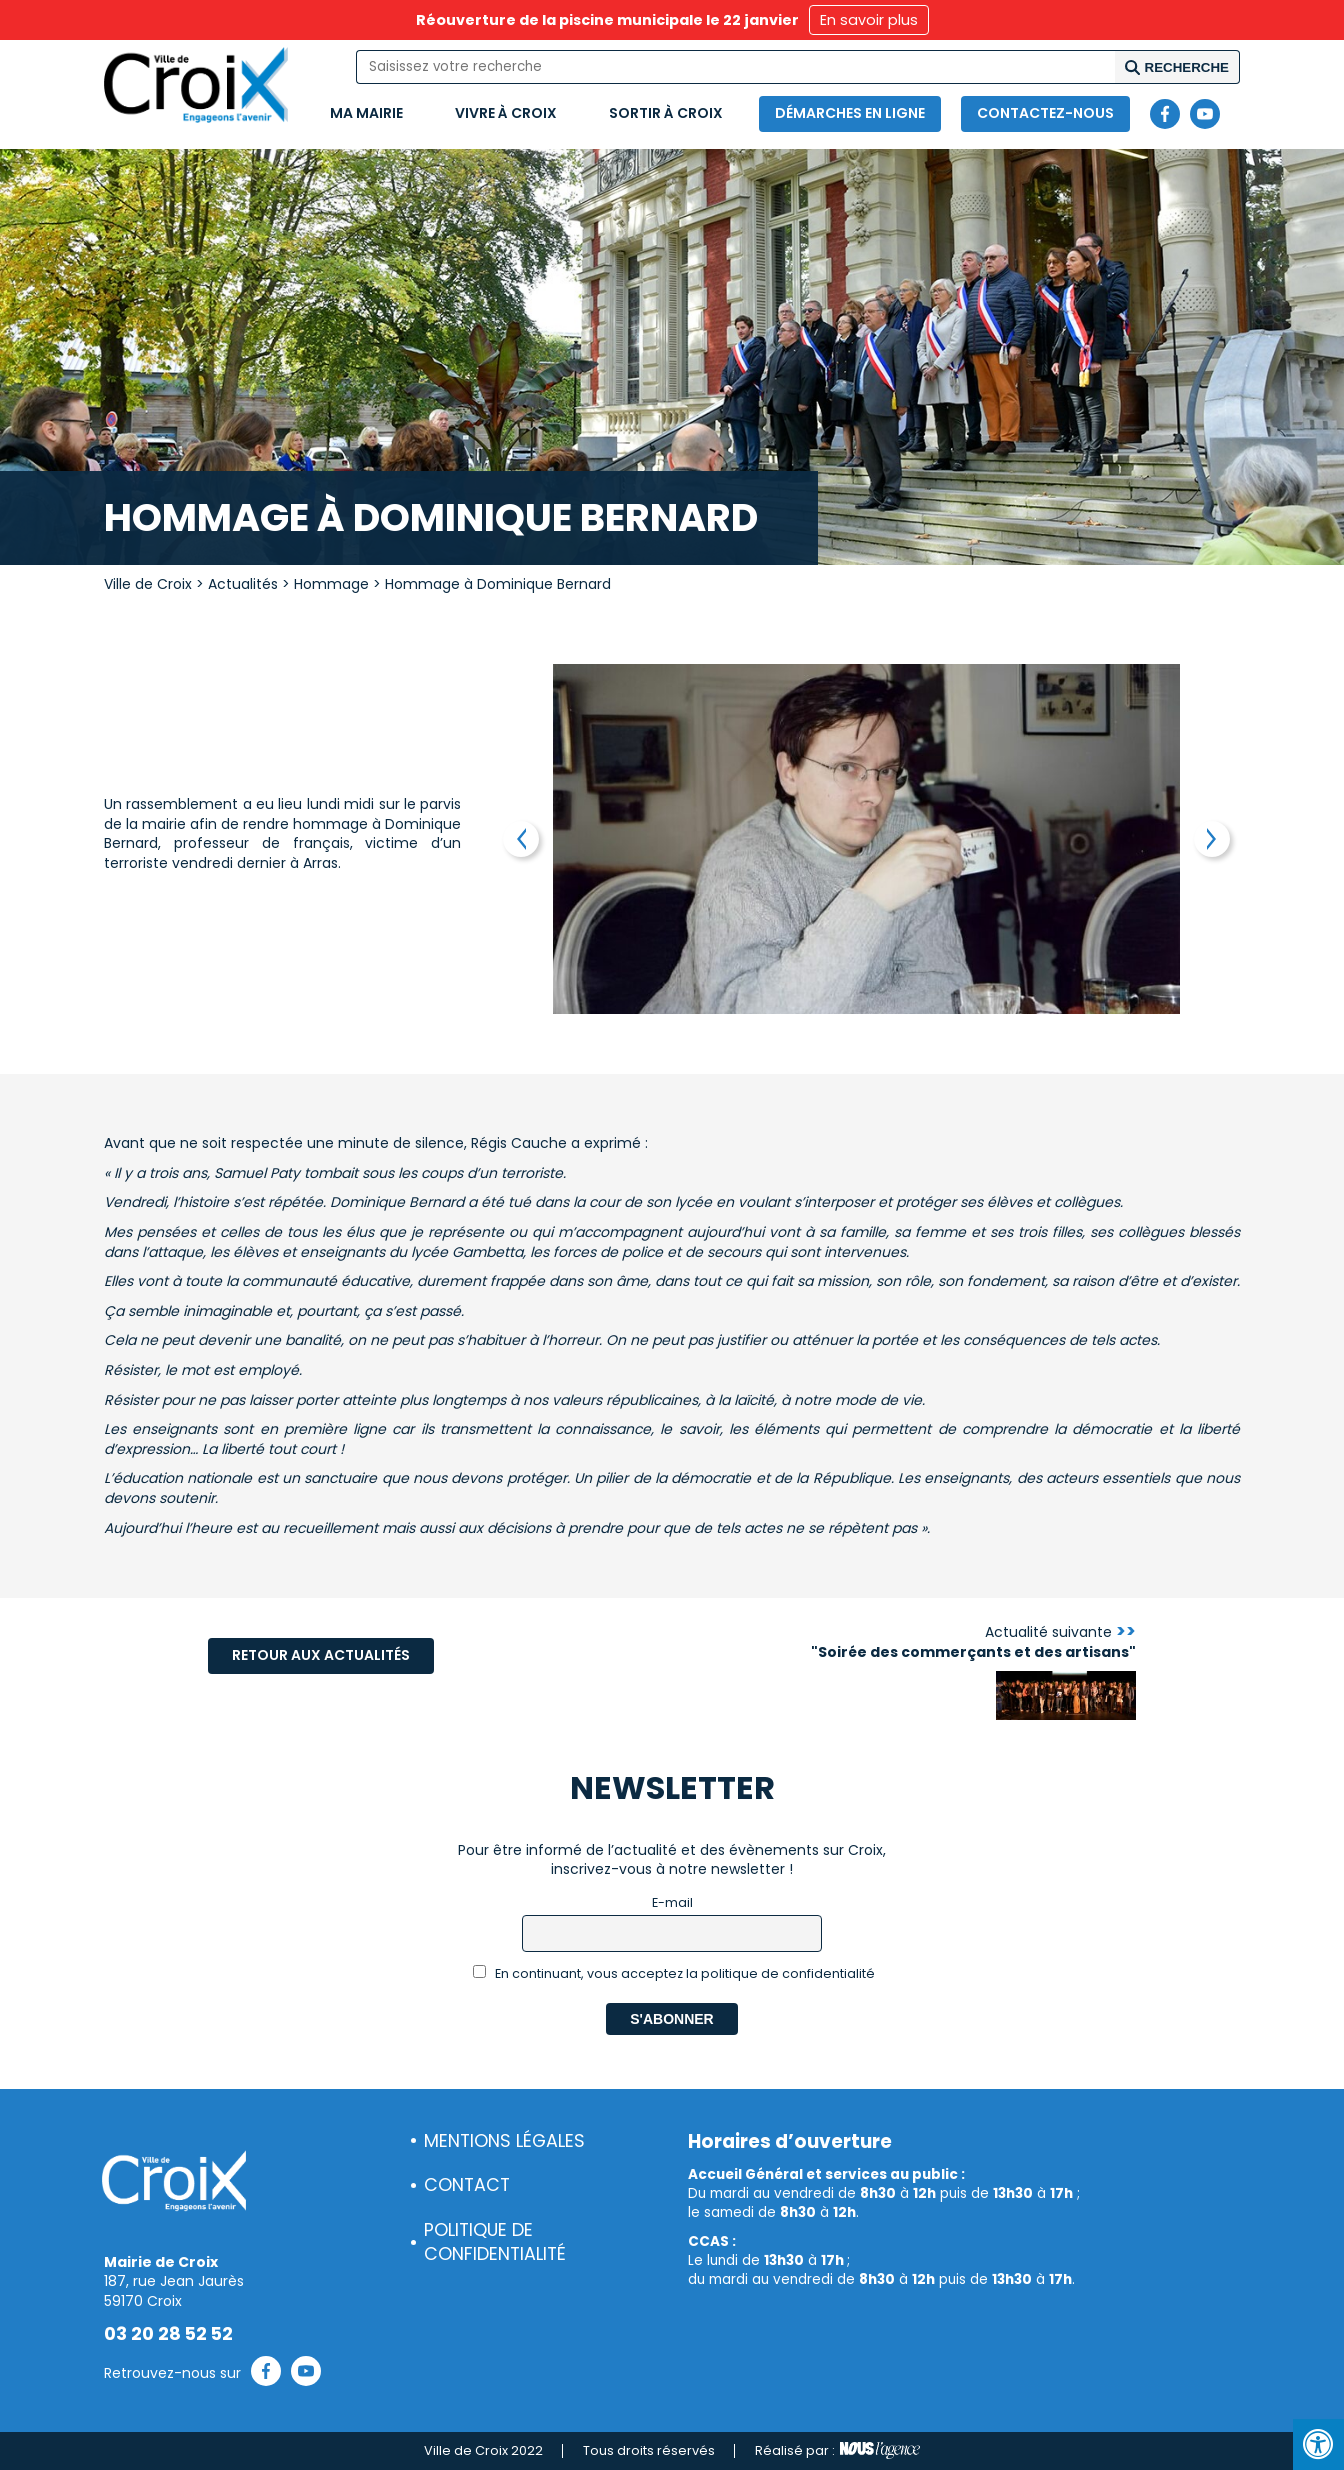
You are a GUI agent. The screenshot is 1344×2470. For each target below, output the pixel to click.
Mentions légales (504, 2141)
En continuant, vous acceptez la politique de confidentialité (674, 1973)
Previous (521, 839)
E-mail (672, 1902)
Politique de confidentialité (495, 2242)
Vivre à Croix (506, 113)
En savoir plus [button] (869, 20)
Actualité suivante (973, 1642)
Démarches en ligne (850, 113)
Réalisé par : (837, 2451)
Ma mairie (366, 113)
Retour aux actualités (321, 1655)
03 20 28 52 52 (168, 2334)
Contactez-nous (1045, 113)
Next (1212, 839)
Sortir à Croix (666, 113)
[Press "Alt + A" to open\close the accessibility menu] (1318, 2444)
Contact (467, 2185)
